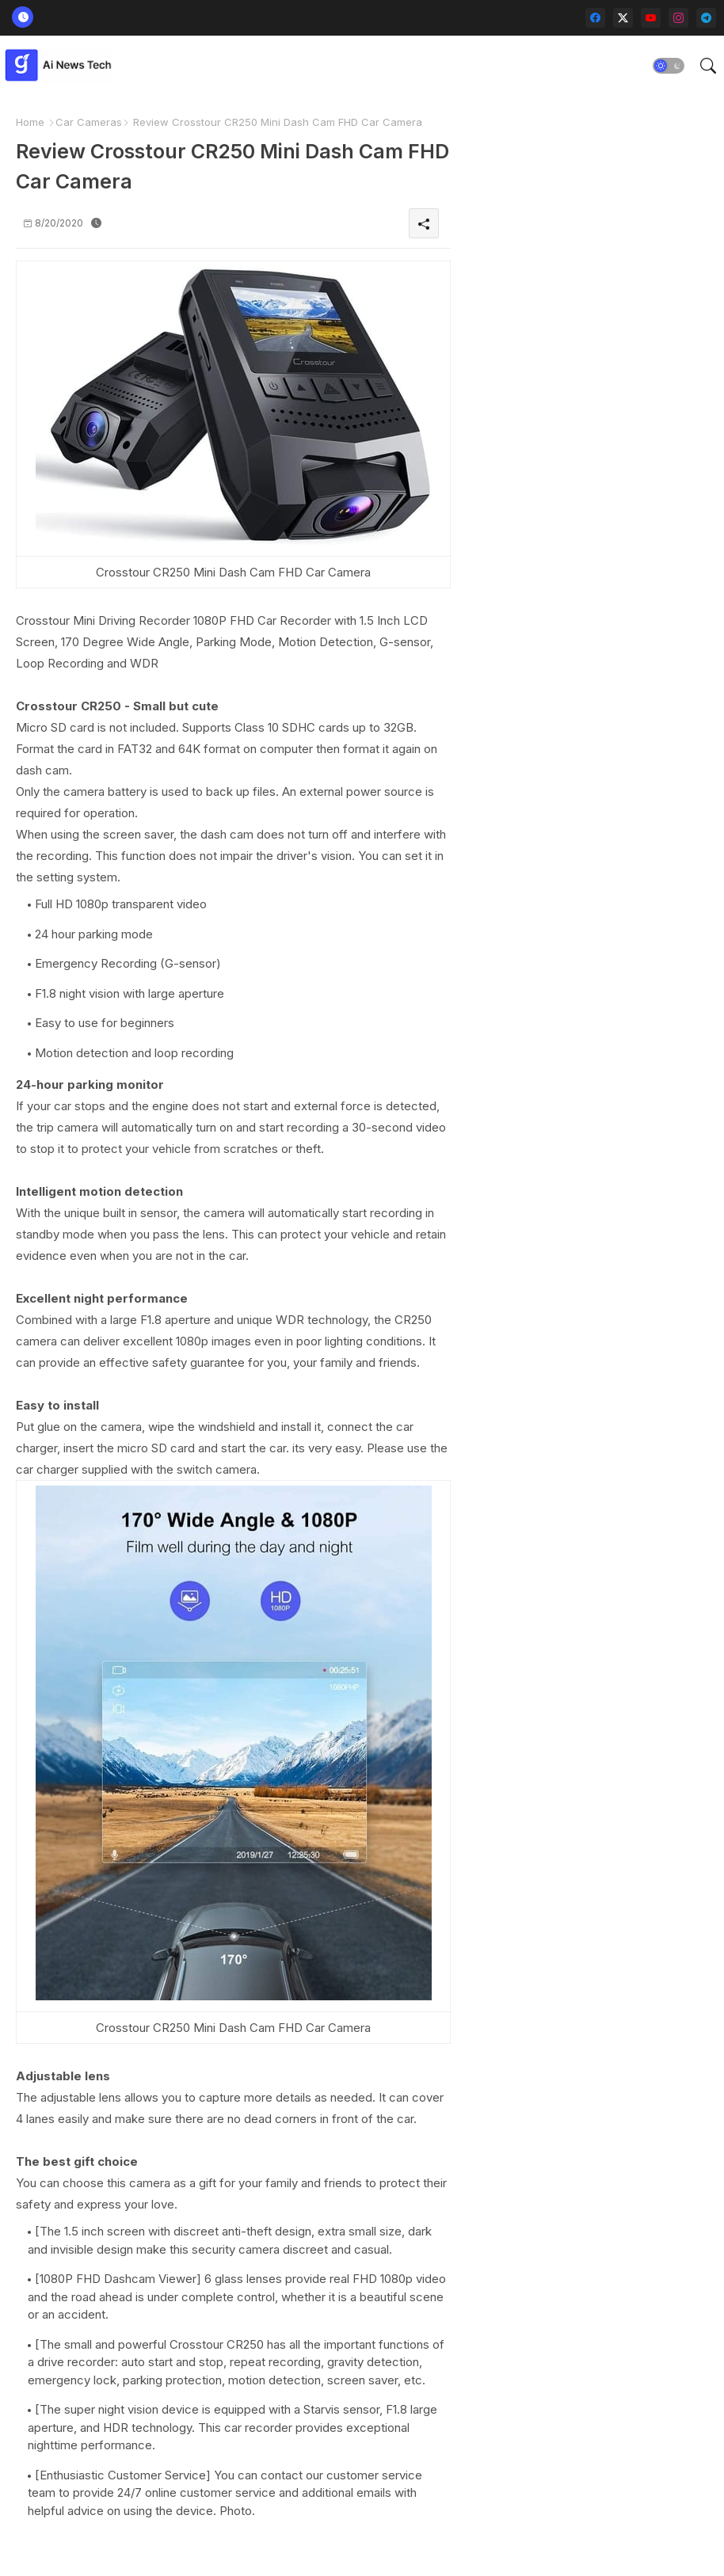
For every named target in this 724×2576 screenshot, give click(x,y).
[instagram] (678, 18)
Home (30, 122)
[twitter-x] (623, 18)
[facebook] (595, 18)
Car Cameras (88, 122)
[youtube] (651, 18)
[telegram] (706, 18)
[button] (668, 66)
